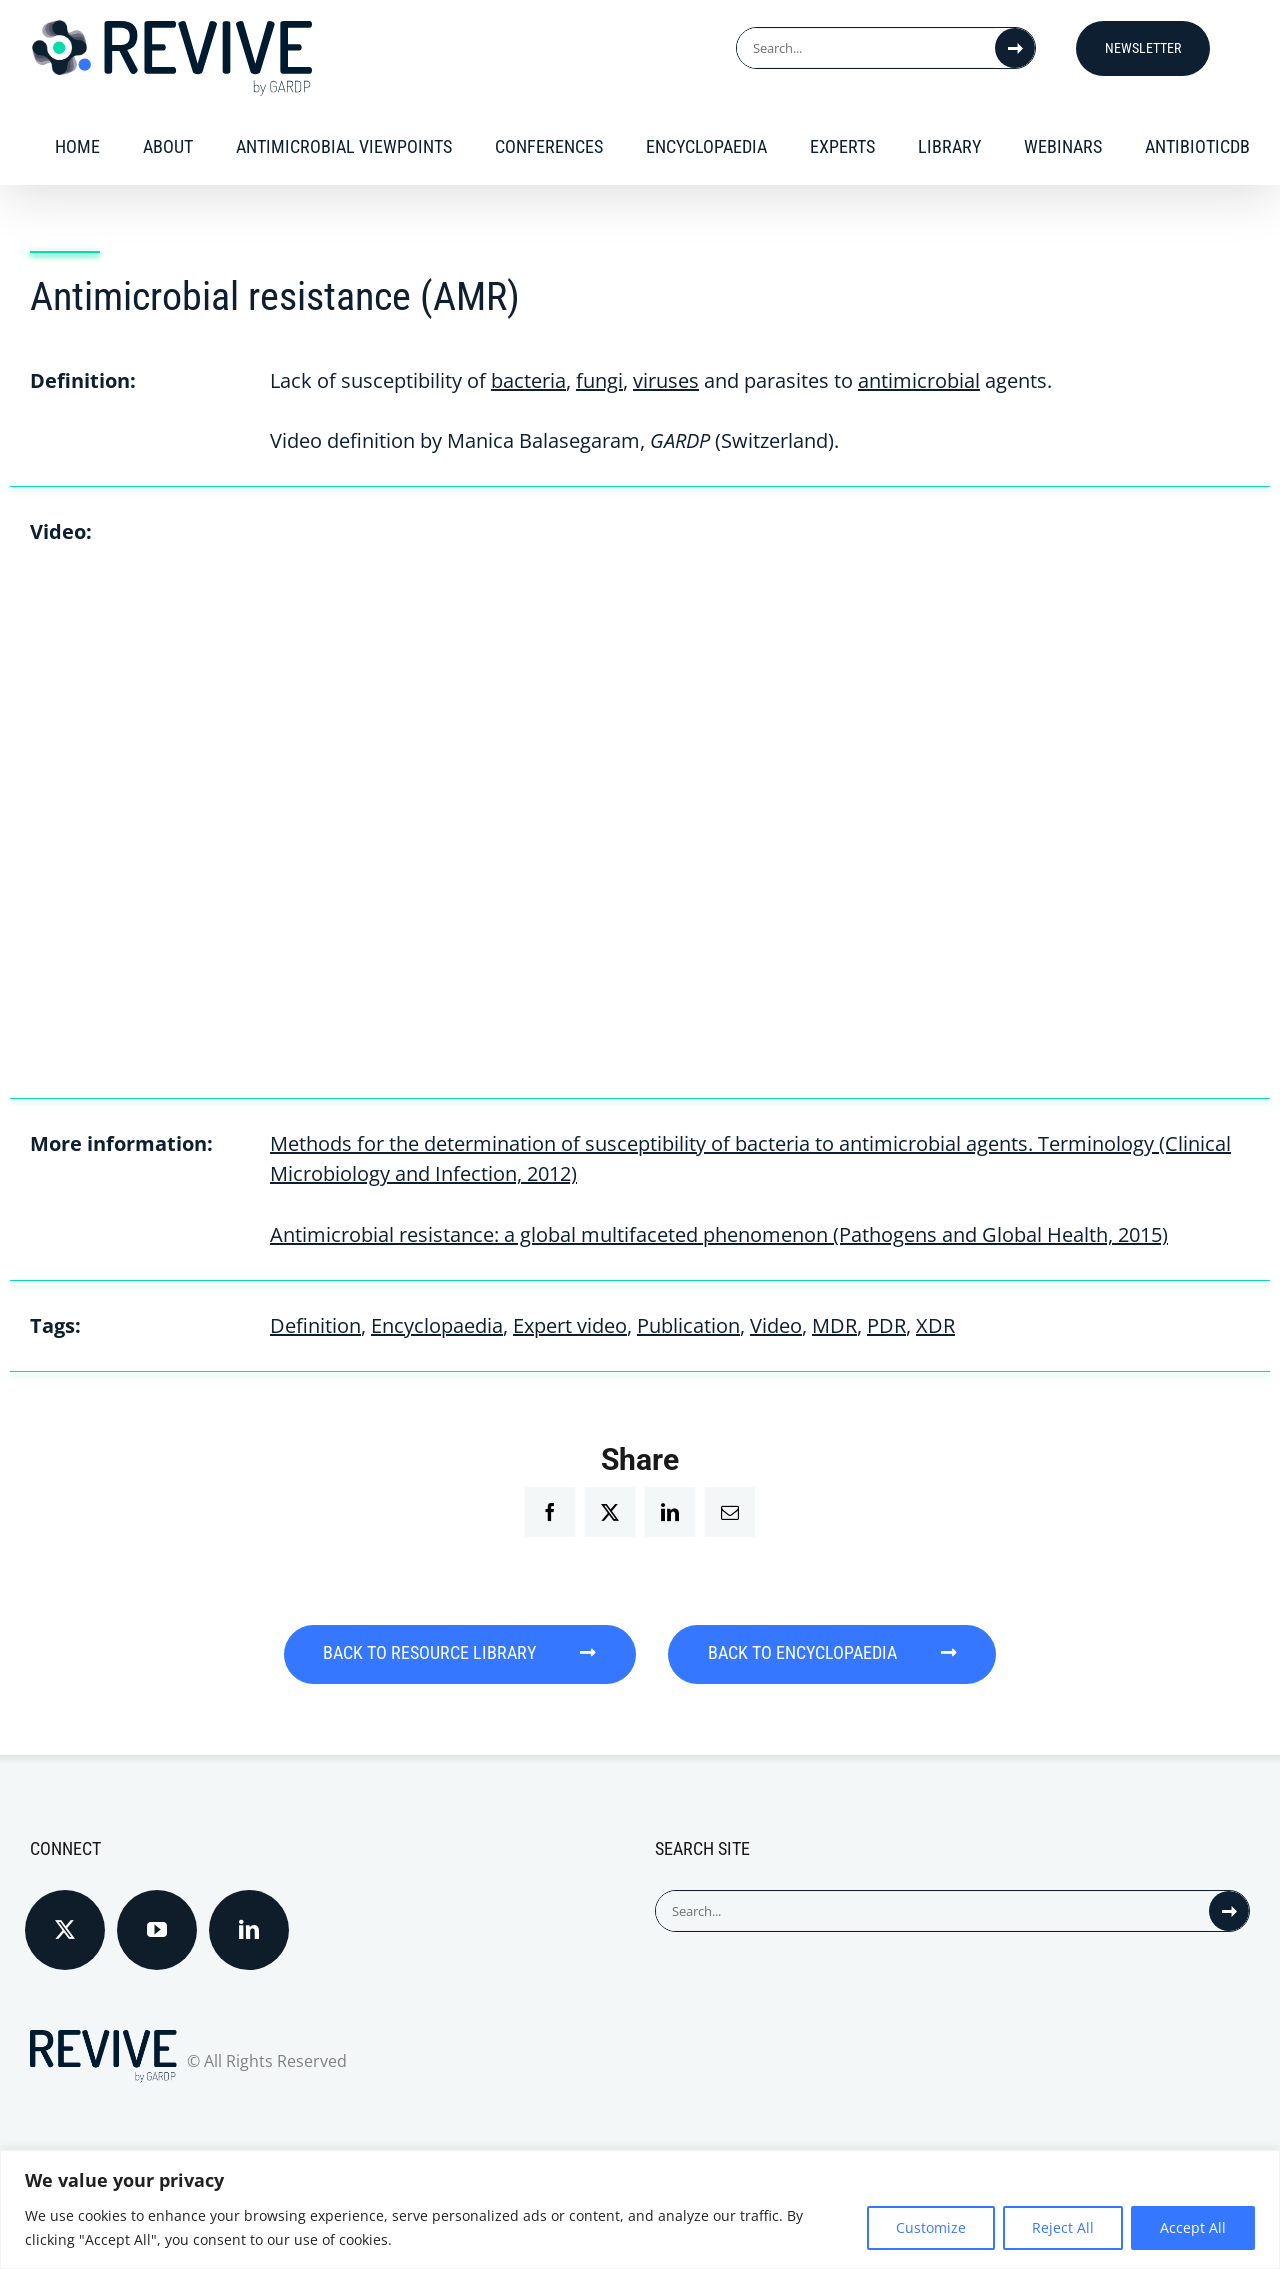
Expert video (570, 1325)
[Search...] (866, 48)
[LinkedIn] (249, 1929)
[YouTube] (157, 1929)
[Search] (1015, 48)
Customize (931, 2227)
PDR (886, 1325)
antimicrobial (919, 380)
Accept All (1193, 2227)
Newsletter (1143, 48)
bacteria (528, 380)
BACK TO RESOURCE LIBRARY (458, 1653)
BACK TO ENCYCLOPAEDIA (834, 1653)
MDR (834, 1325)
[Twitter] (65, 1929)
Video (776, 1325)
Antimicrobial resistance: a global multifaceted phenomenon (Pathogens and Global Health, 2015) (719, 1234)
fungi (599, 380)
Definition (315, 1325)
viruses (666, 380)
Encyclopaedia (437, 1325)
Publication (688, 1325)
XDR (935, 1325)
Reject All (1063, 2227)
